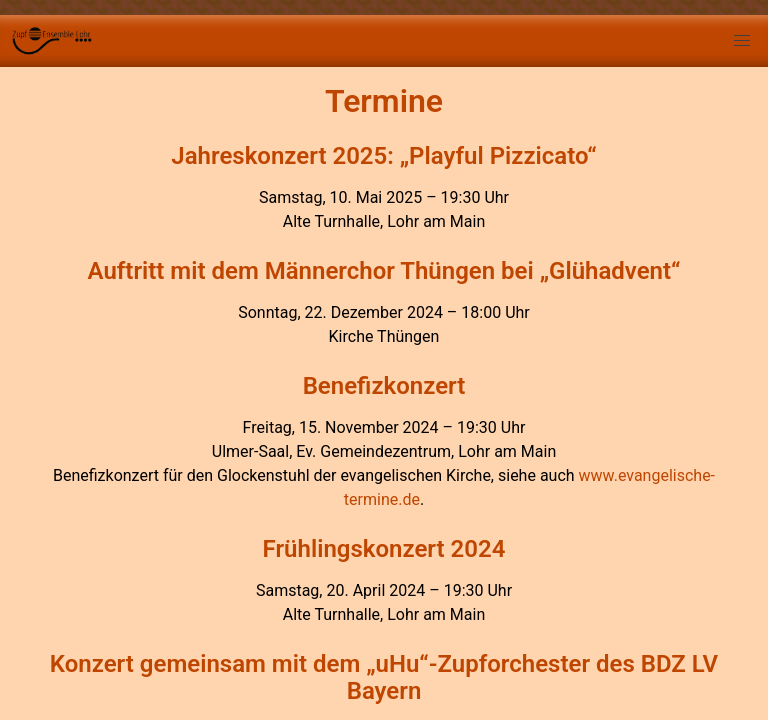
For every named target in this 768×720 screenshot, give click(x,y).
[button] (742, 41)
